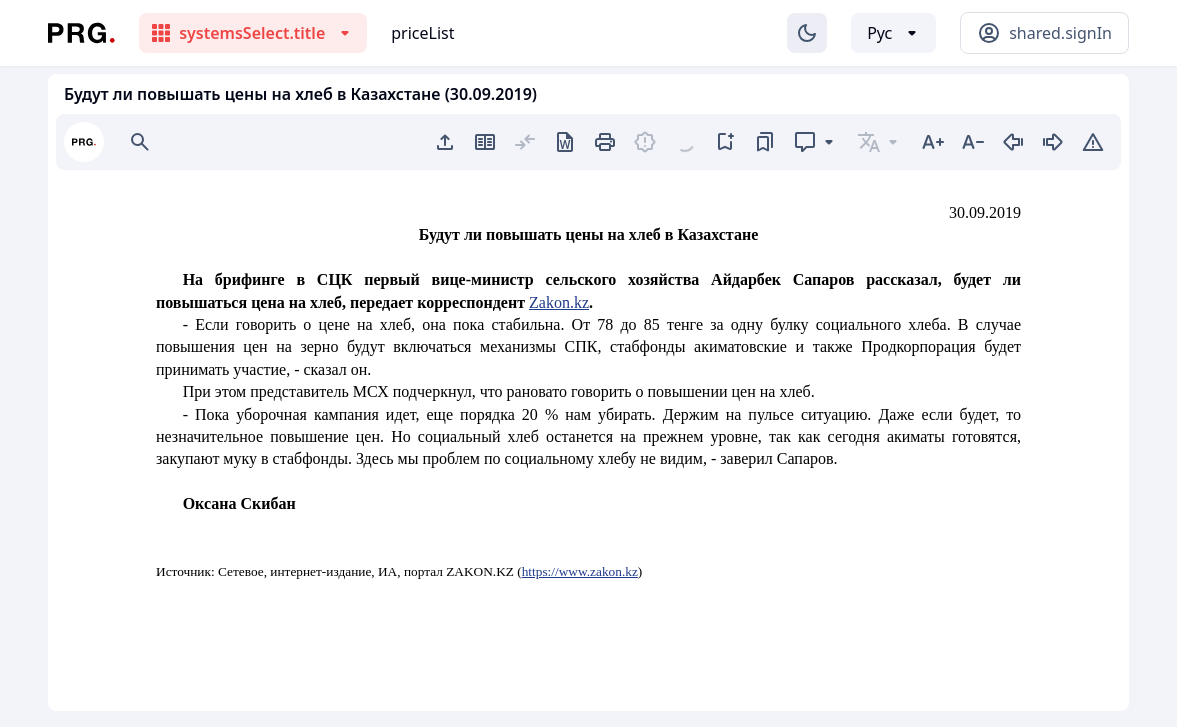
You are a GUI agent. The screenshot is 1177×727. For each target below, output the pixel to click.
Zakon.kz (559, 302)
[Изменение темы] (807, 33)
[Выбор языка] (893, 33)
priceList (422, 33)
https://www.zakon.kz (580, 571)
